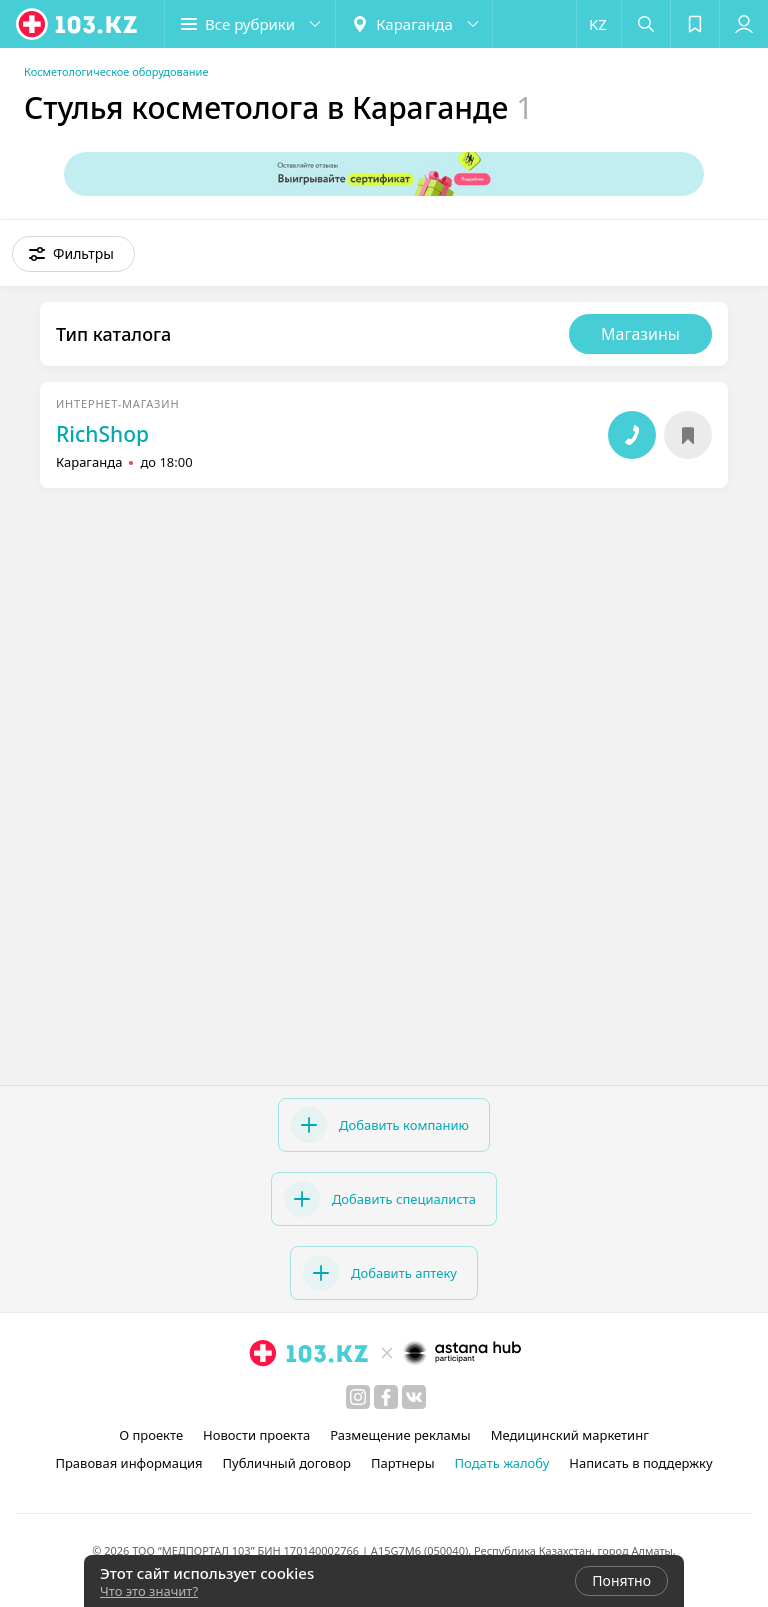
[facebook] (386, 1397)
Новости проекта (256, 1435)
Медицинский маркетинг (570, 1435)
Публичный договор (287, 1463)
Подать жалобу (502, 1463)
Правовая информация (128, 1463)
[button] (250, 24)
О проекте (151, 1435)
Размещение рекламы (400, 1435)
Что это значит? (149, 1591)
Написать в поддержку (640, 1463)
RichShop (102, 434)
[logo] (78, 24)
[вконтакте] (414, 1397)
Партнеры (403, 1463)
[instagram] (358, 1397)
